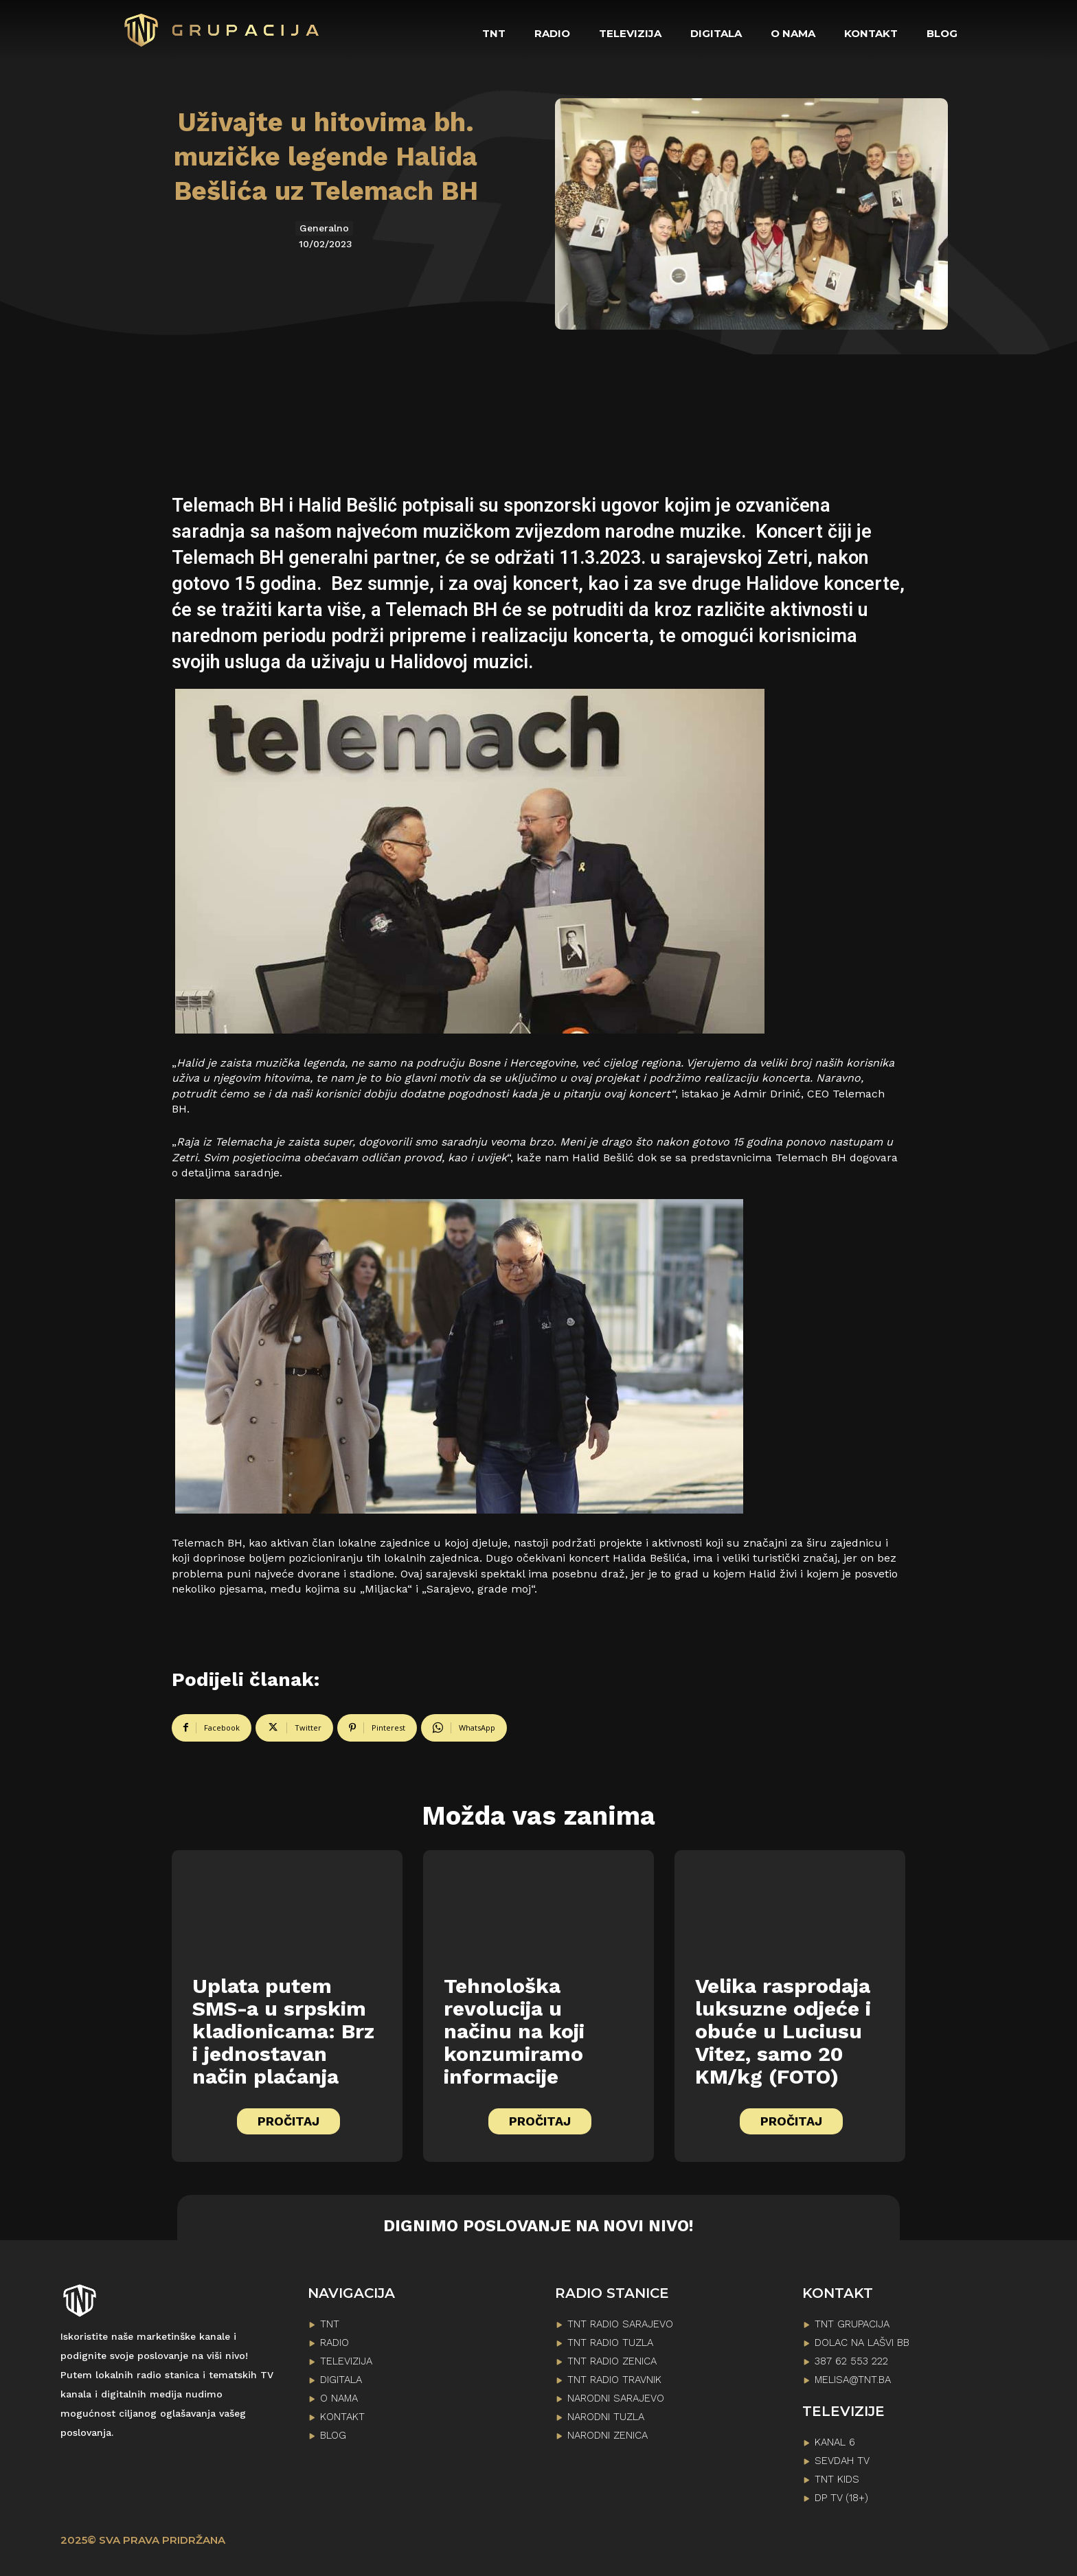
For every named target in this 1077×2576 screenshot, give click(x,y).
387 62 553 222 (851, 2361)
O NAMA (339, 2398)
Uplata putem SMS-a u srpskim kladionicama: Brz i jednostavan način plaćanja (283, 2031)
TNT (329, 2324)
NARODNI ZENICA (607, 2435)
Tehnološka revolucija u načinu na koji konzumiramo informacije (514, 2031)
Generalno (324, 228)
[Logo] (223, 30)
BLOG (333, 2435)
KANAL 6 (835, 2442)
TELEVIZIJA (346, 2361)
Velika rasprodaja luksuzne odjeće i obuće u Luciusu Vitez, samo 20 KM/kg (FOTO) (783, 2031)
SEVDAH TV (842, 2460)
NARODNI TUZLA (605, 2416)
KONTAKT (342, 2416)
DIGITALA (341, 2379)
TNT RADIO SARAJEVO (620, 2324)
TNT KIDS (837, 2479)
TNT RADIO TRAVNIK (614, 2379)
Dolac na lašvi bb (862, 2342)
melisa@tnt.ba (853, 2379)
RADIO (334, 2342)
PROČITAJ (288, 2121)
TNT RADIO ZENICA (612, 2361)
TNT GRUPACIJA (852, 2324)
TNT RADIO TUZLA (610, 2342)
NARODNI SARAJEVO (615, 2398)
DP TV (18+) (841, 2498)
